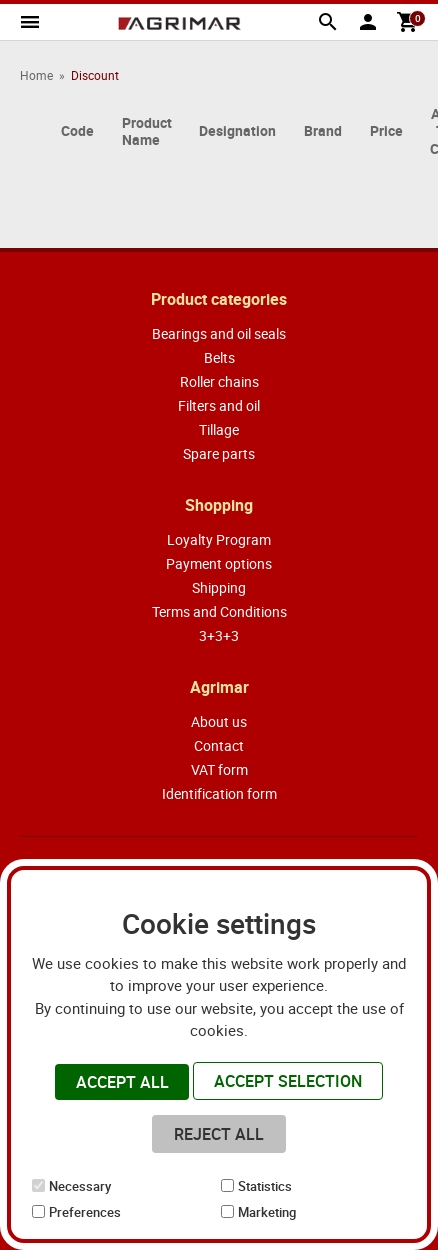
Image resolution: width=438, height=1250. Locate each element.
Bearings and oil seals (219, 333)
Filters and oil (219, 405)
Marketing (267, 1212)
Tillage (219, 429)
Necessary (80, 1186)
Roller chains (219, 381)
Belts (219, 357)
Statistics (265, 1186)
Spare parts (219, 453)
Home (36, 75)
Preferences (85, 1212)
